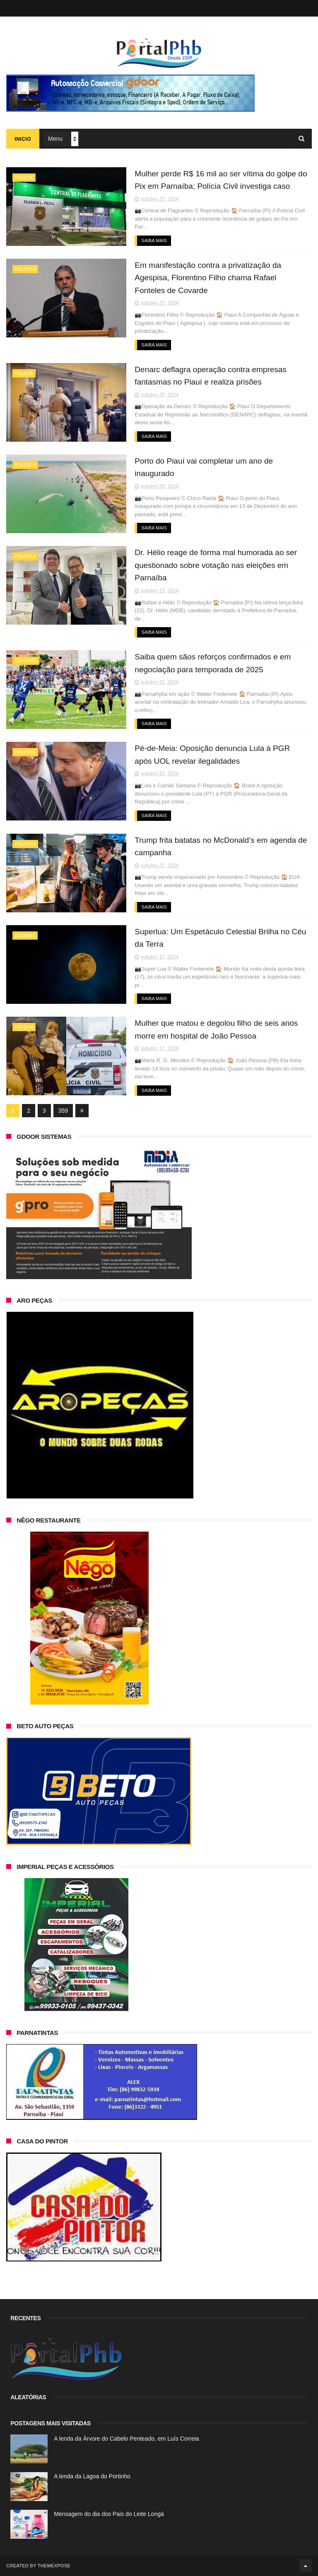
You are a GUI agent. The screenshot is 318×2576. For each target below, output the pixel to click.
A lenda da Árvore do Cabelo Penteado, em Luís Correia (126, 2438)
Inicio (22, 139)
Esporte (25, 660)
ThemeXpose (54, 2565)
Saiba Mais (154, 240)
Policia (24, 177)
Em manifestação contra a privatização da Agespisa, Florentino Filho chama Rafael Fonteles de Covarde (208, 278)
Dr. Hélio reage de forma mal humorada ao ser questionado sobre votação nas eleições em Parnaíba (216, 565)
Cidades (25, 935)
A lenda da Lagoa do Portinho (92, 2476)
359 (63, 1110)
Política (25, 269)
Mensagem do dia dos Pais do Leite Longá (109, 2514)
